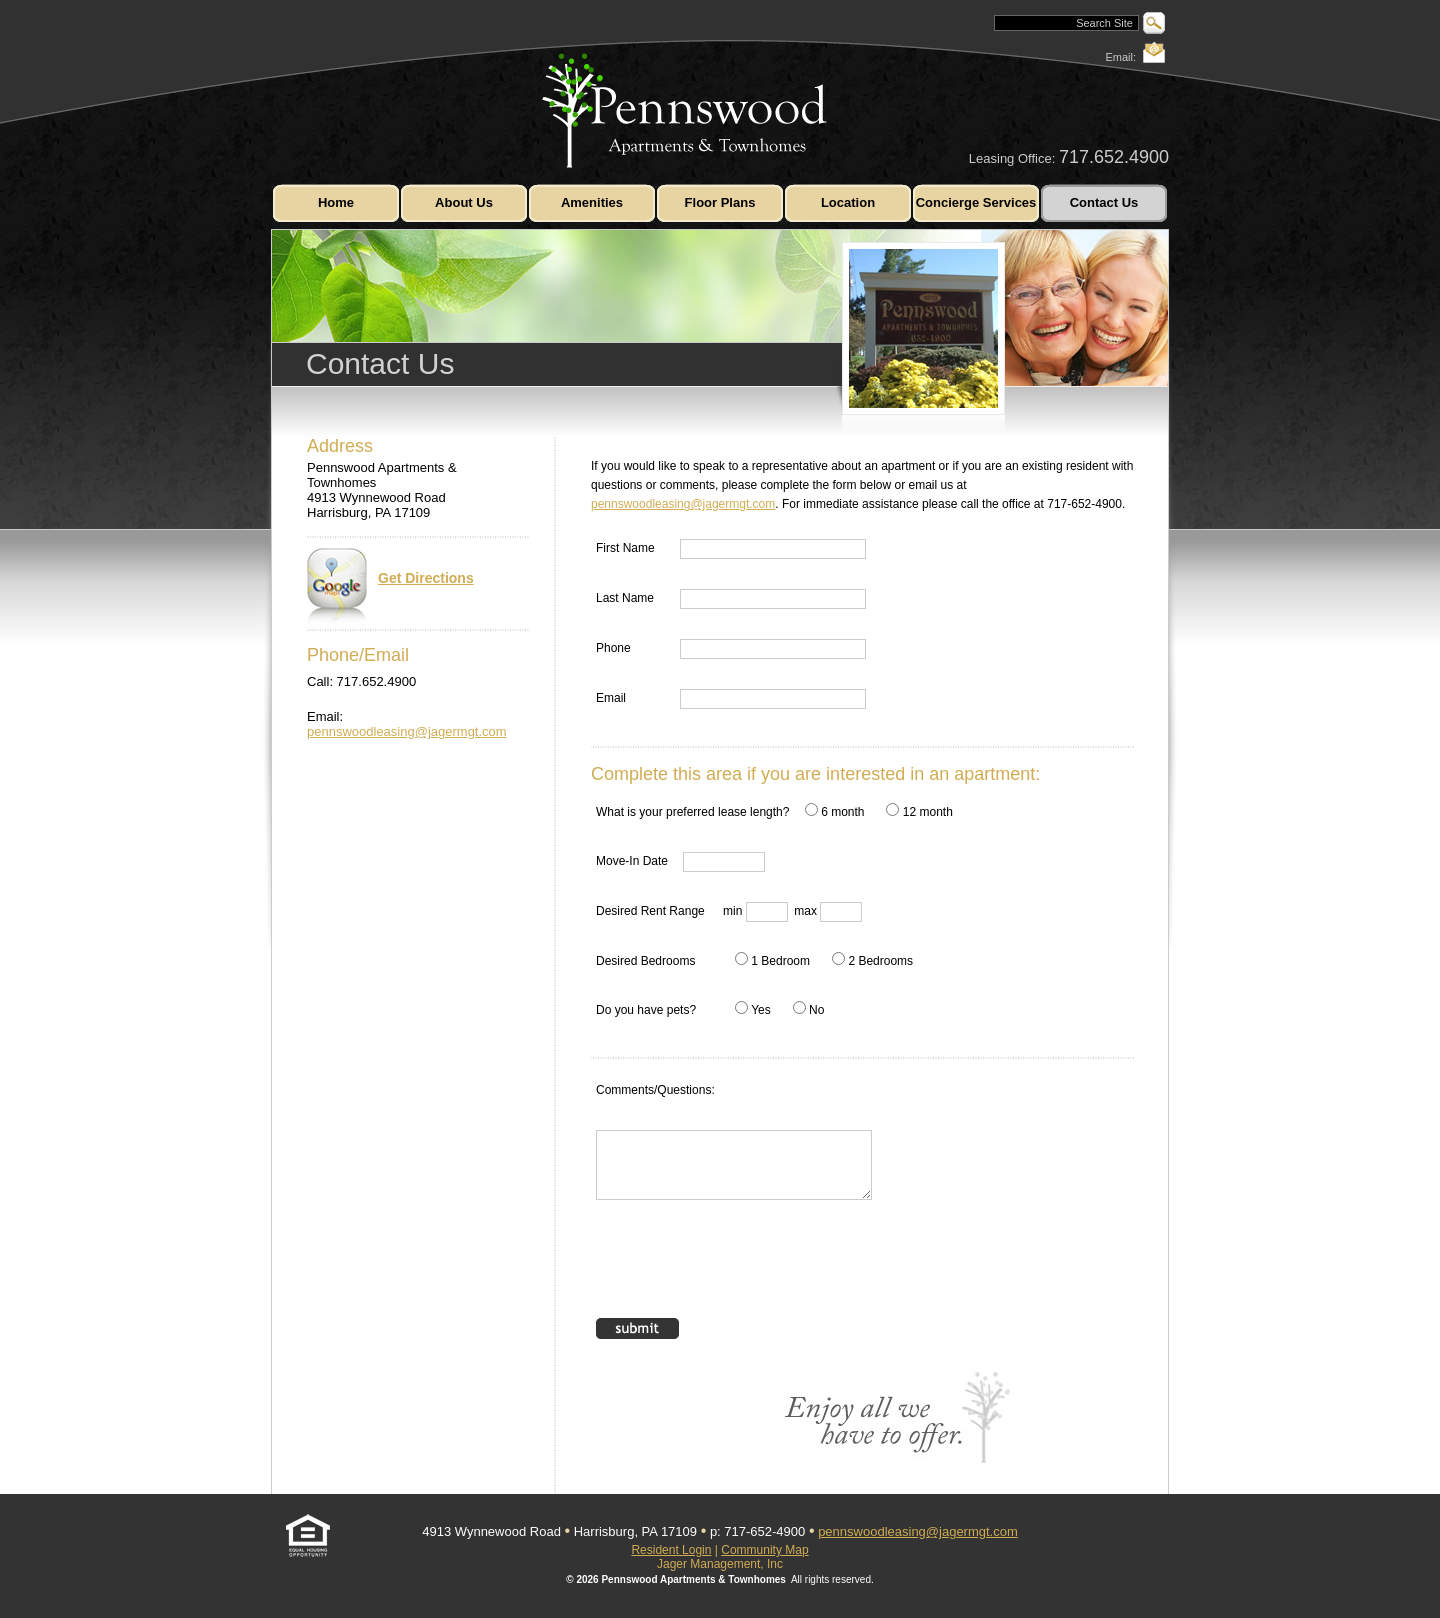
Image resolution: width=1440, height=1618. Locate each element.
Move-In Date (632, 861)
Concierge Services (976, 202)
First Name (625, 548)
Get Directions (390, 588)
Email (611, 698)
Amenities (592, 202)
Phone (613, 648)
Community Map (764, 1550)
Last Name (625, 598)
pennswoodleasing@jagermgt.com (407, 731)
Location (848, 202)
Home (336, 202)
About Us (464, 202)
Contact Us (1104, 202)
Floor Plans (720, 202)
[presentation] (748, 1269)
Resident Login (671, 1550)
